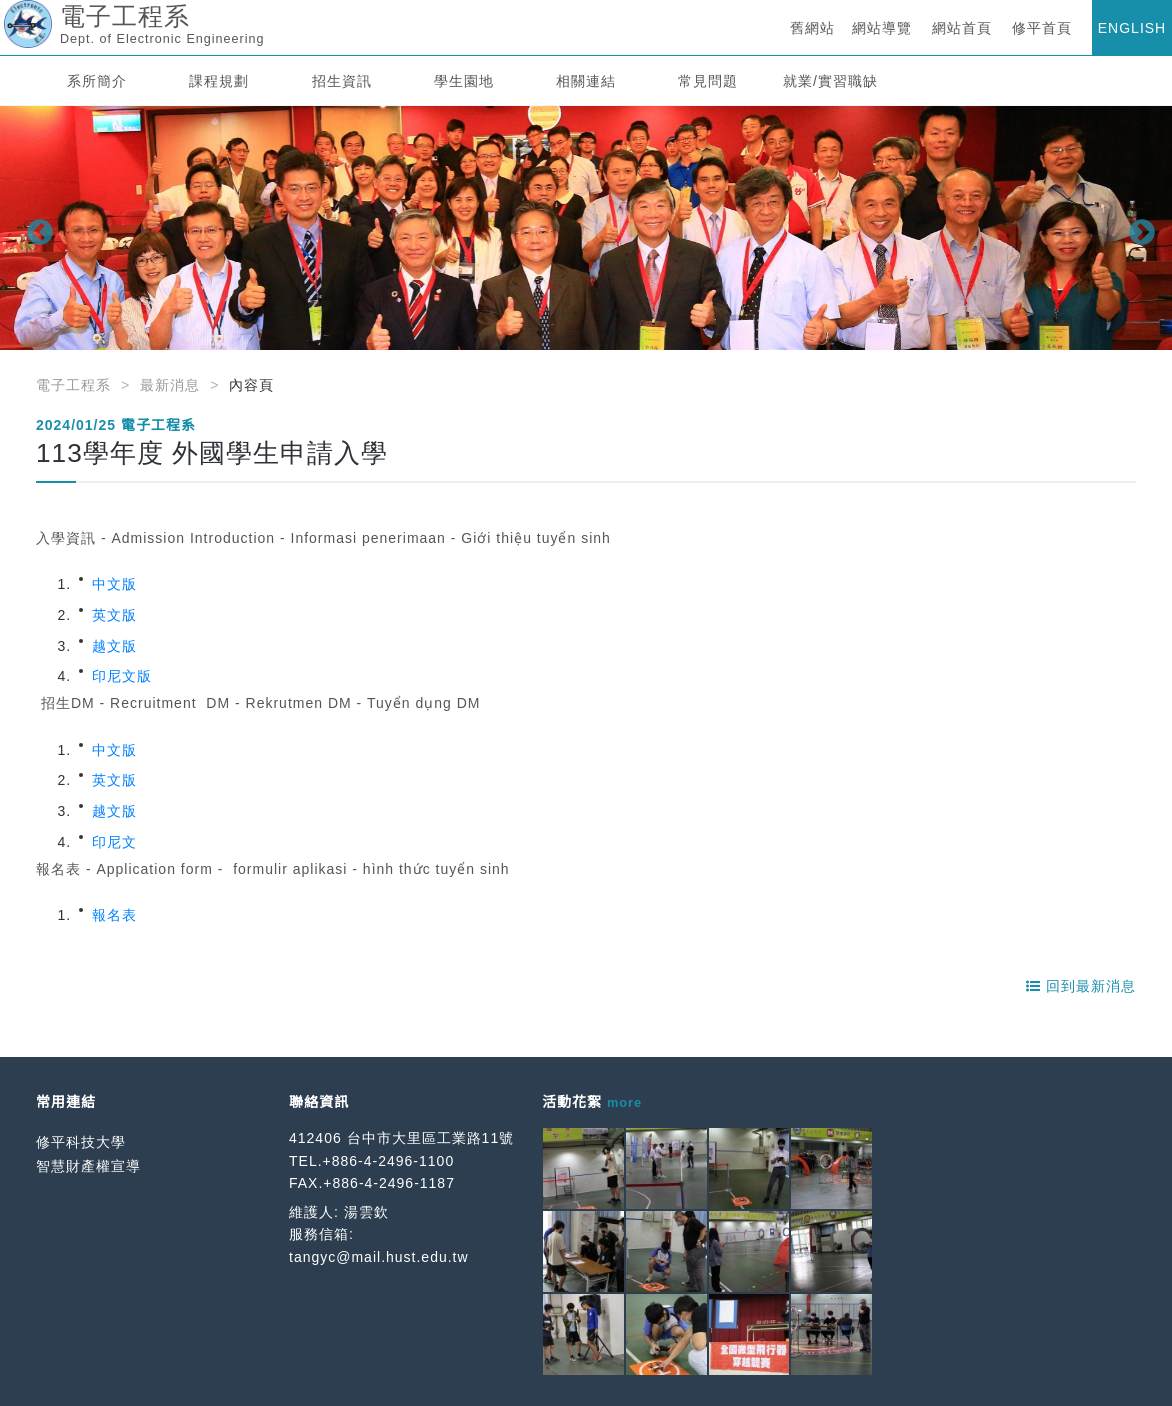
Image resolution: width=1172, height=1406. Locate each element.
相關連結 (586, 81)
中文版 (114, 584)
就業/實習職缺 (830, 81)
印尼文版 (122, 676)
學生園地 (464, 81)
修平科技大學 (81, 1142)
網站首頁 (962, 28)
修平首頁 (1042, 28)
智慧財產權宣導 (88, 1166)
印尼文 (114, 842)
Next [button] (1137, 228)
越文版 (114, 646)
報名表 (114, 915)
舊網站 (812, 28)
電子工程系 (73, 385)
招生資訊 (342, 81)
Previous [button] (35, 228)
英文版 (114, 615)
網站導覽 (882, 28)
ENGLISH (1132, 28)
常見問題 (708, 81)
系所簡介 (97, 81)
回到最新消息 (1081, 986)
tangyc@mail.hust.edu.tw (379, 1257)
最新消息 (170, 385)
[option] (586, 228)
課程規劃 (219, 81)
